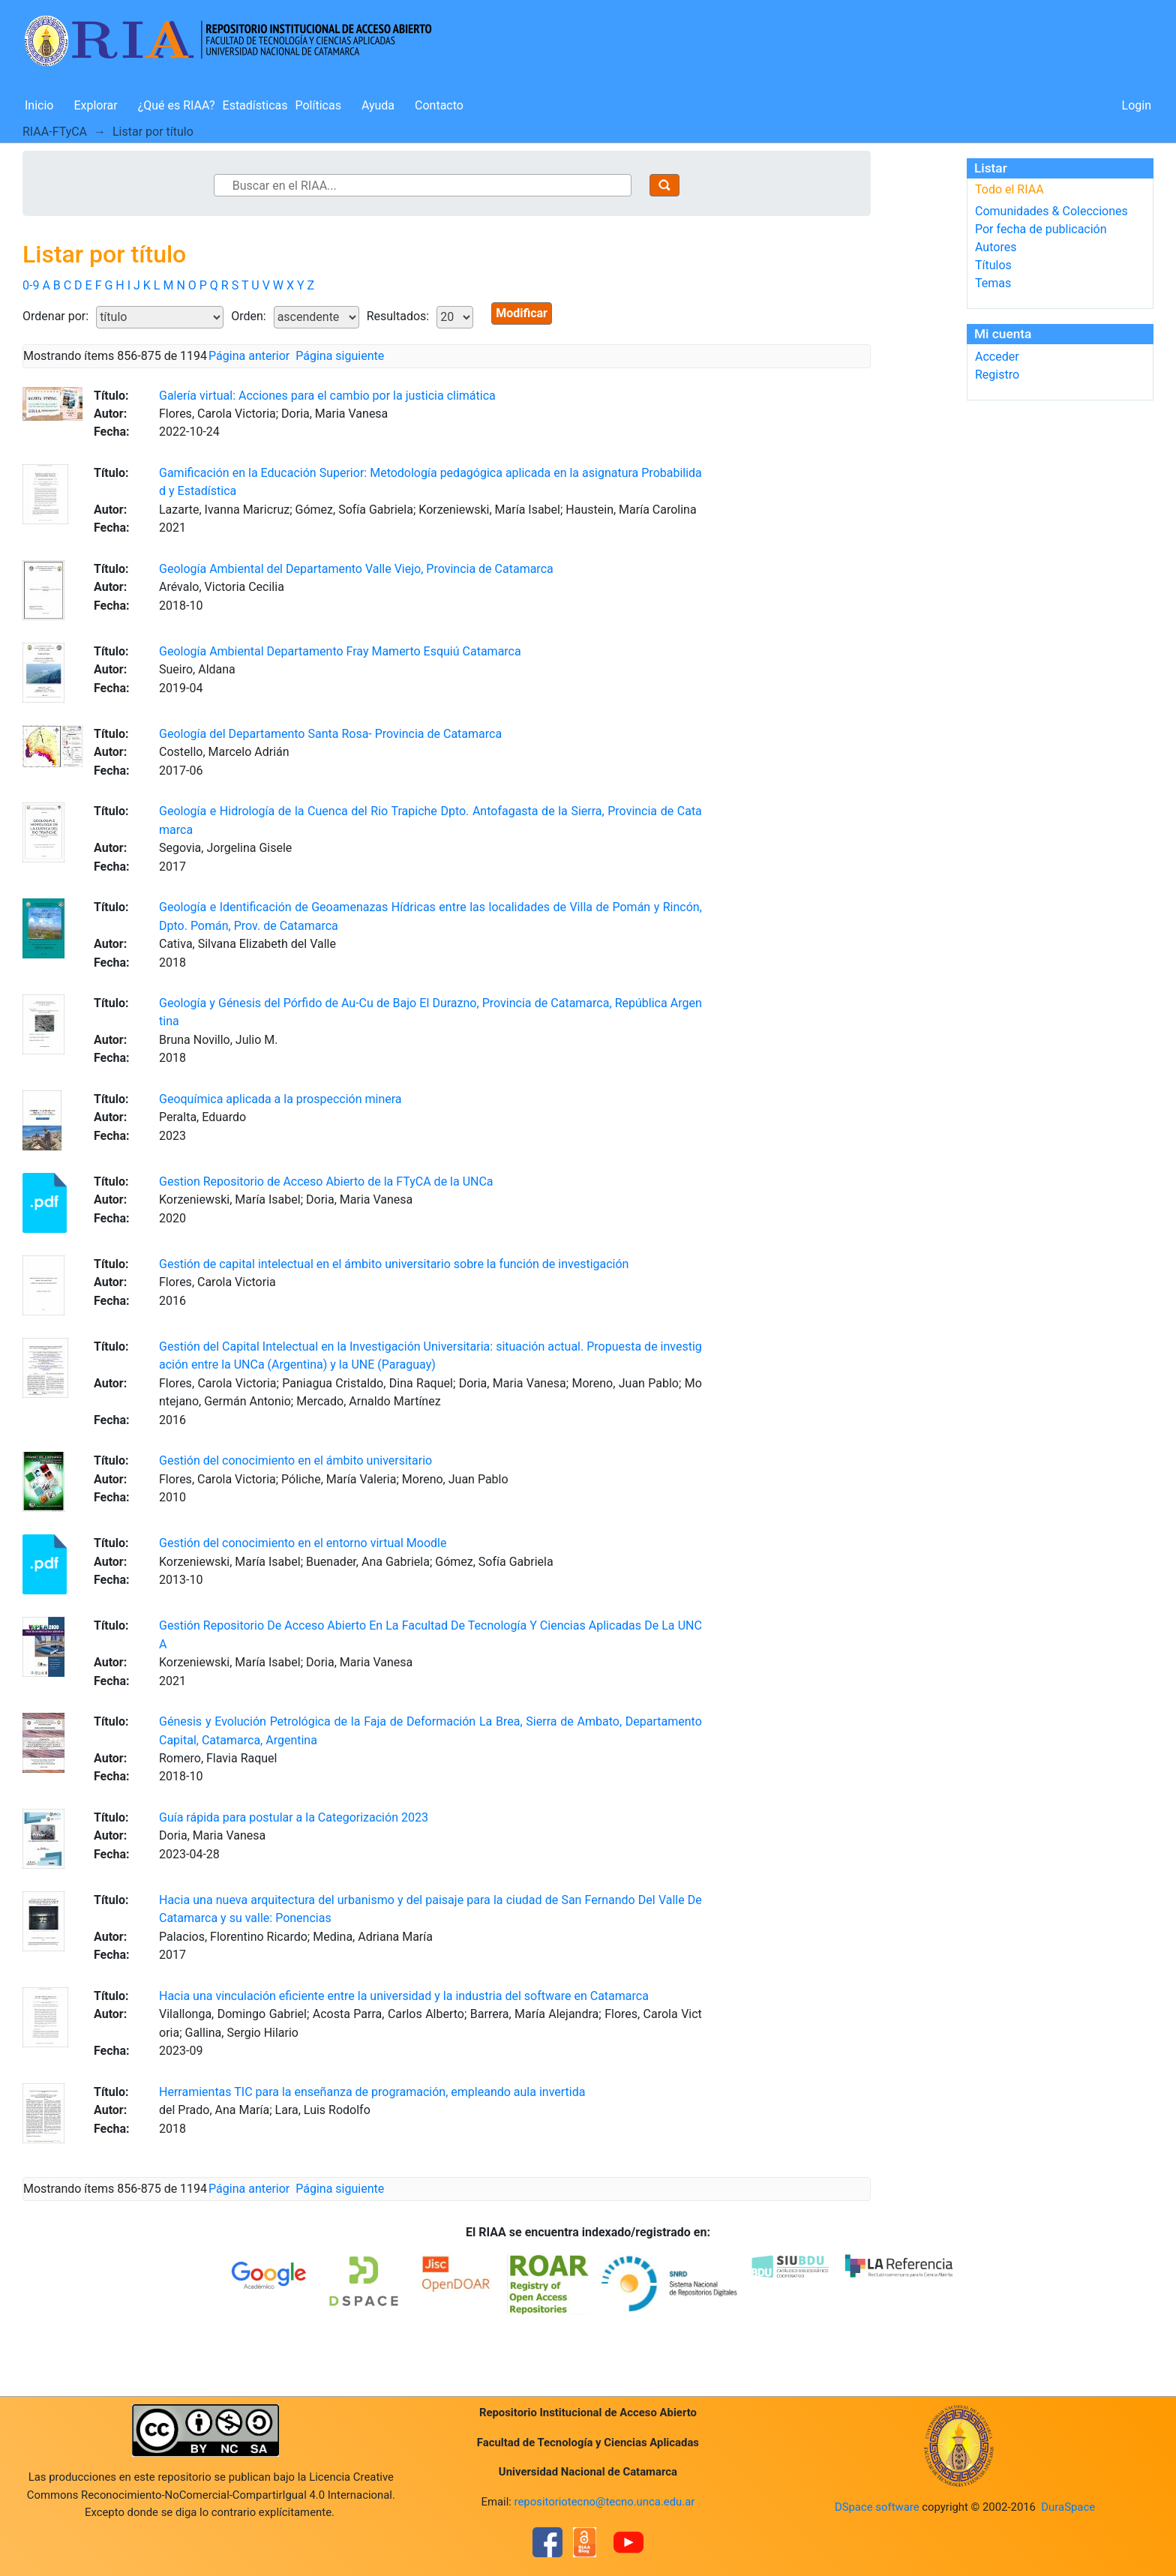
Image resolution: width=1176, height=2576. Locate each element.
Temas (993, 283)
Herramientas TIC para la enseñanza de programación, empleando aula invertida (372, 2092)
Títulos (993, 265)
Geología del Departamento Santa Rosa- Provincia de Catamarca (330, 734)
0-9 (30, 285)
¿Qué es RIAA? (176, 105)
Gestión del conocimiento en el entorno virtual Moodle (302, 1543)
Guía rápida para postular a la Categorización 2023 (293, 1817)
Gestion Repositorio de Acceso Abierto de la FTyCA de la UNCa (326, 1181)
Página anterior (249, 356)
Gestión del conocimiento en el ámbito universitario (295, 1460)
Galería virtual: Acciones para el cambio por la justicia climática (327, 395)
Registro (997, 374)
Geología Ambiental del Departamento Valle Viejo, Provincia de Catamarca (356, 569)
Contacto (439, 105)
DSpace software (877, 2507)
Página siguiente (340, 356)
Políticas (318, 105)
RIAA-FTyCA (54, 131)
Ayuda (378, 105)
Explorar (95, 105)
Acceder (997, 356)
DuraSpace (1068, 2507)
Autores (995, 247)
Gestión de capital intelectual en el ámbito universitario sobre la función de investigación (393, 1264)
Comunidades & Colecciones (1051, 211)
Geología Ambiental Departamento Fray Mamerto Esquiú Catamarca (340, 651)
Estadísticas (255, 105)
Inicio (39, 105)
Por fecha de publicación (1041, 229)
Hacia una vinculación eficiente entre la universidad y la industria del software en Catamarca (404, 1996)
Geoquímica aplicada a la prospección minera (280, 1099)
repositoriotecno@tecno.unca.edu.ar (604, 2502)
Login (1136, 105)
